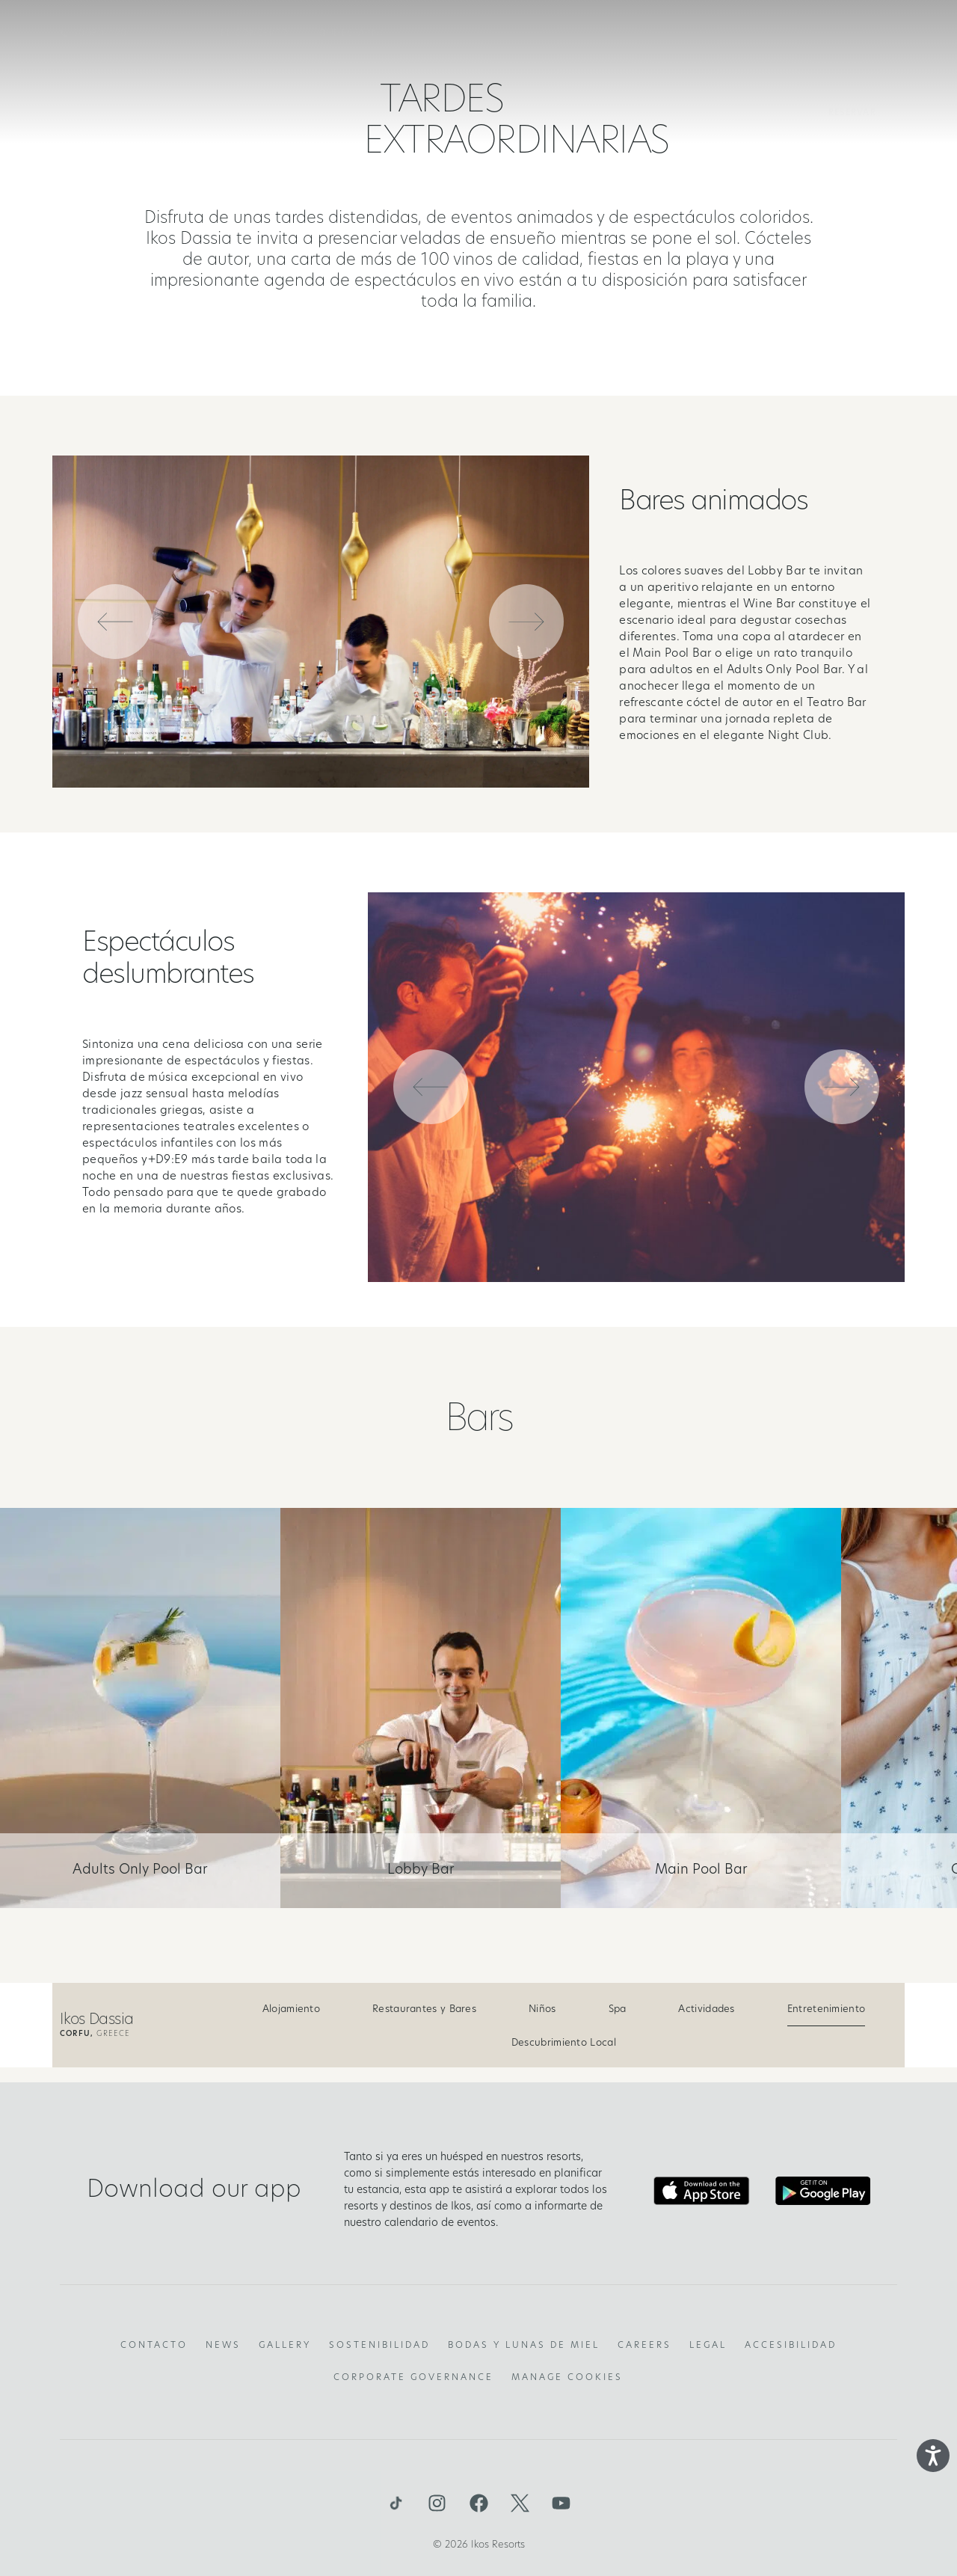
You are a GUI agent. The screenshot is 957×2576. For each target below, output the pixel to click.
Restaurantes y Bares (424, 2009)
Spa (618, 2009)
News (223, 2345)
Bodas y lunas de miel (524, 2345)
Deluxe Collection (570, 33)
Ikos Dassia (96, 2020)
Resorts (468, 33)
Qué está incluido (368, 33)
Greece (95, 2034)
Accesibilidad (791, 2345)
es (864, 33)
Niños (542, 2009)
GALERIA (746, 33)
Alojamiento (291, 2009)
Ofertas (674, 33)
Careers (644, 2345)
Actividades (706, 2009)
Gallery (285, 2345)
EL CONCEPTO (255, 33)
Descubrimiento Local (563, 2043)
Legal (708, 2345)
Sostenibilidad (379, 2345)
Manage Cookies (567, 2377)
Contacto (154, 2345)
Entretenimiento (826, 2009)
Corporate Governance (413, 2377)
